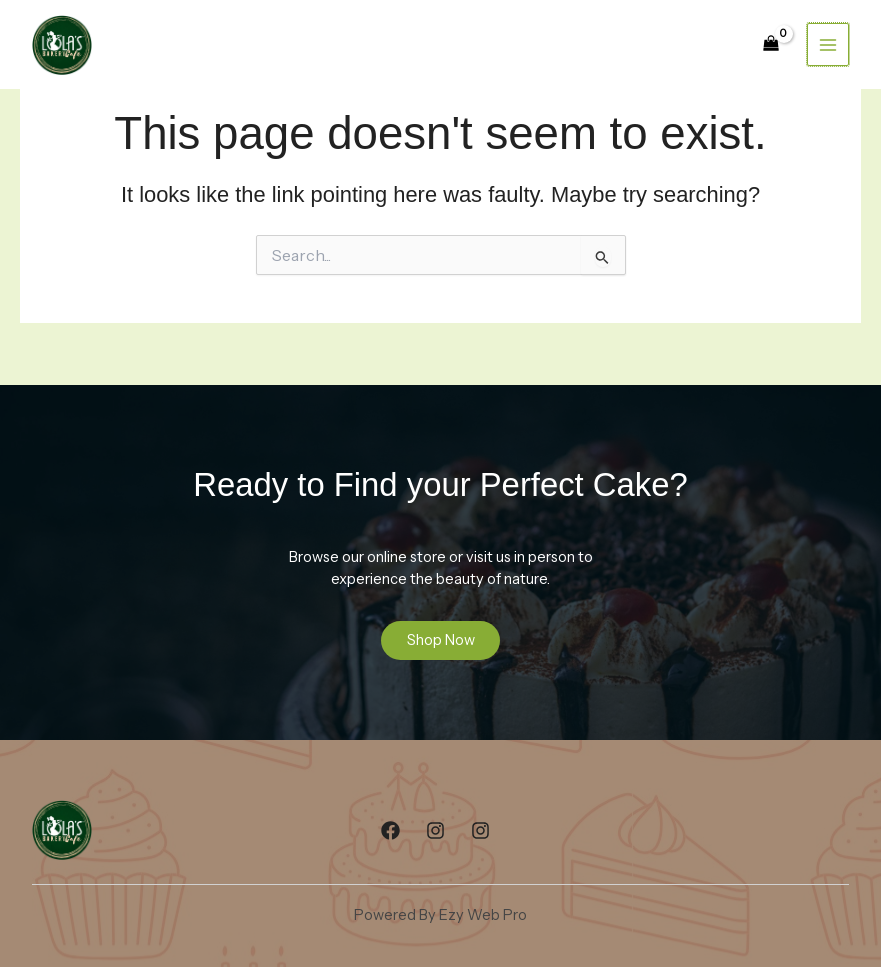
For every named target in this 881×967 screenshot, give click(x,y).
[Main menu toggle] (828, 44)
